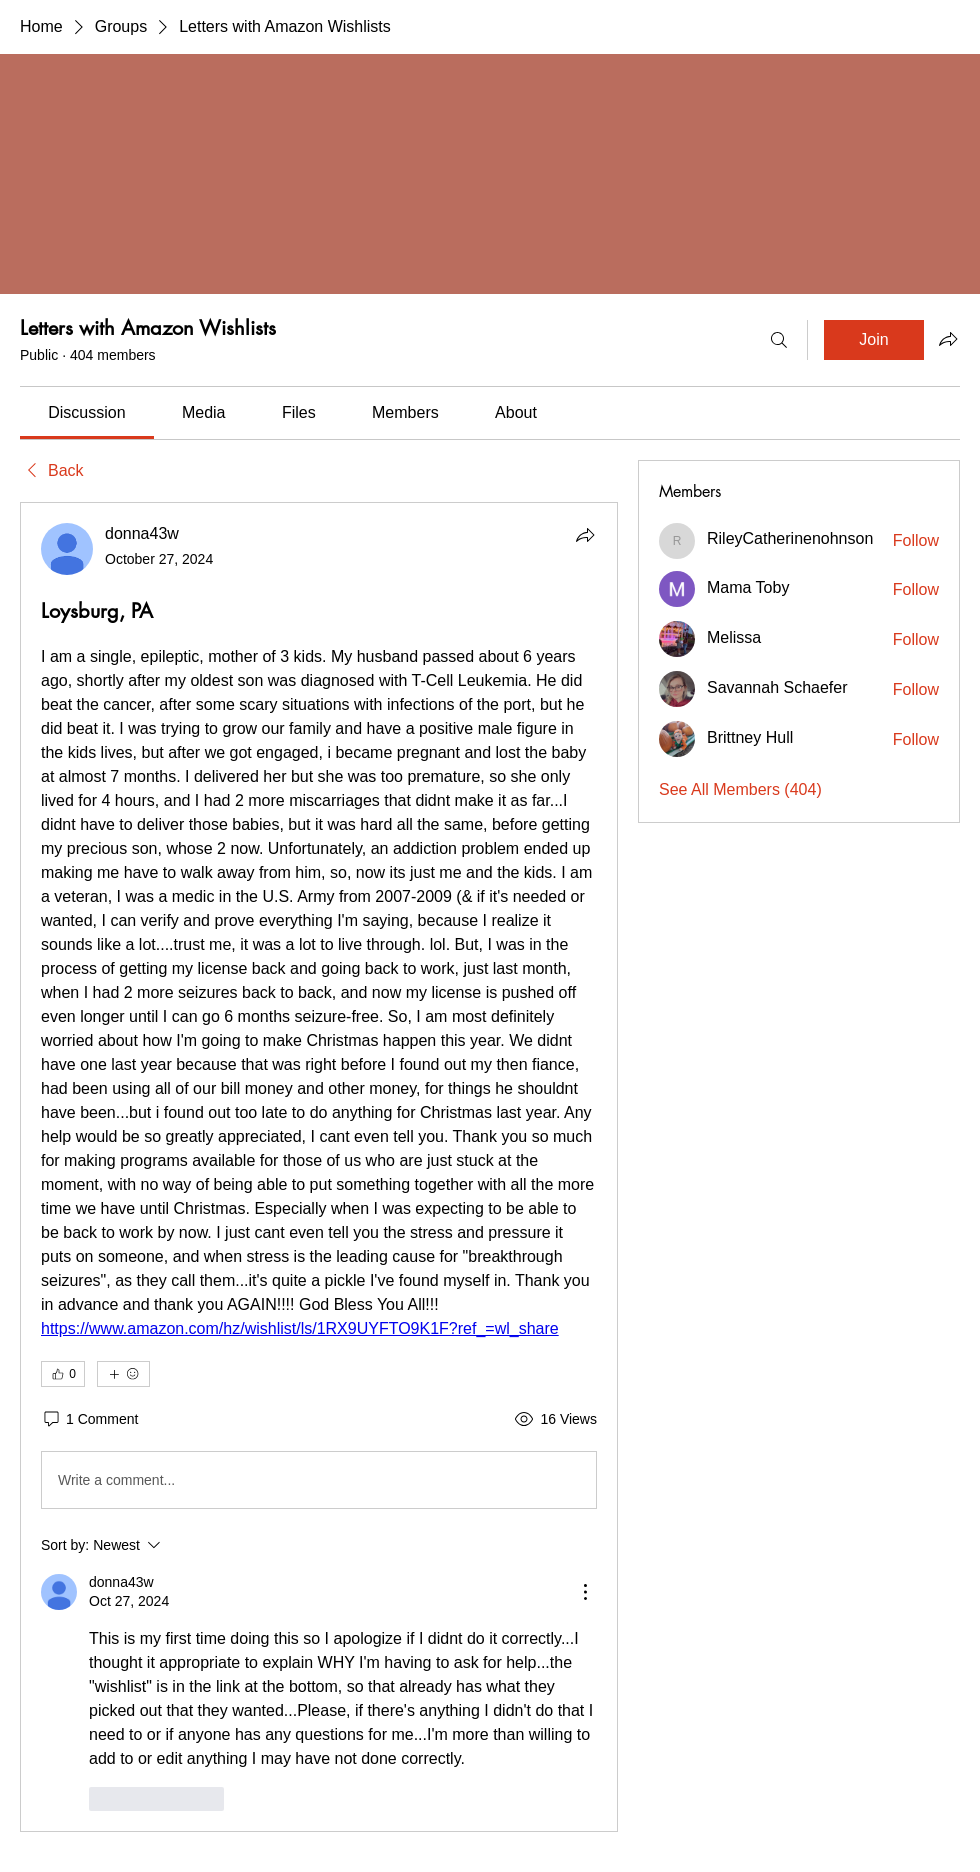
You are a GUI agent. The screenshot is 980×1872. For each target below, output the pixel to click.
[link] (86, 412)
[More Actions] (585, 1592)
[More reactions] (123, 1374)
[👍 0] (63, 1374)
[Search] (779, 340)
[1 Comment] (89, 1420)
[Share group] (948, 339)
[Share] (585, 535)
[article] (319, 1166)
